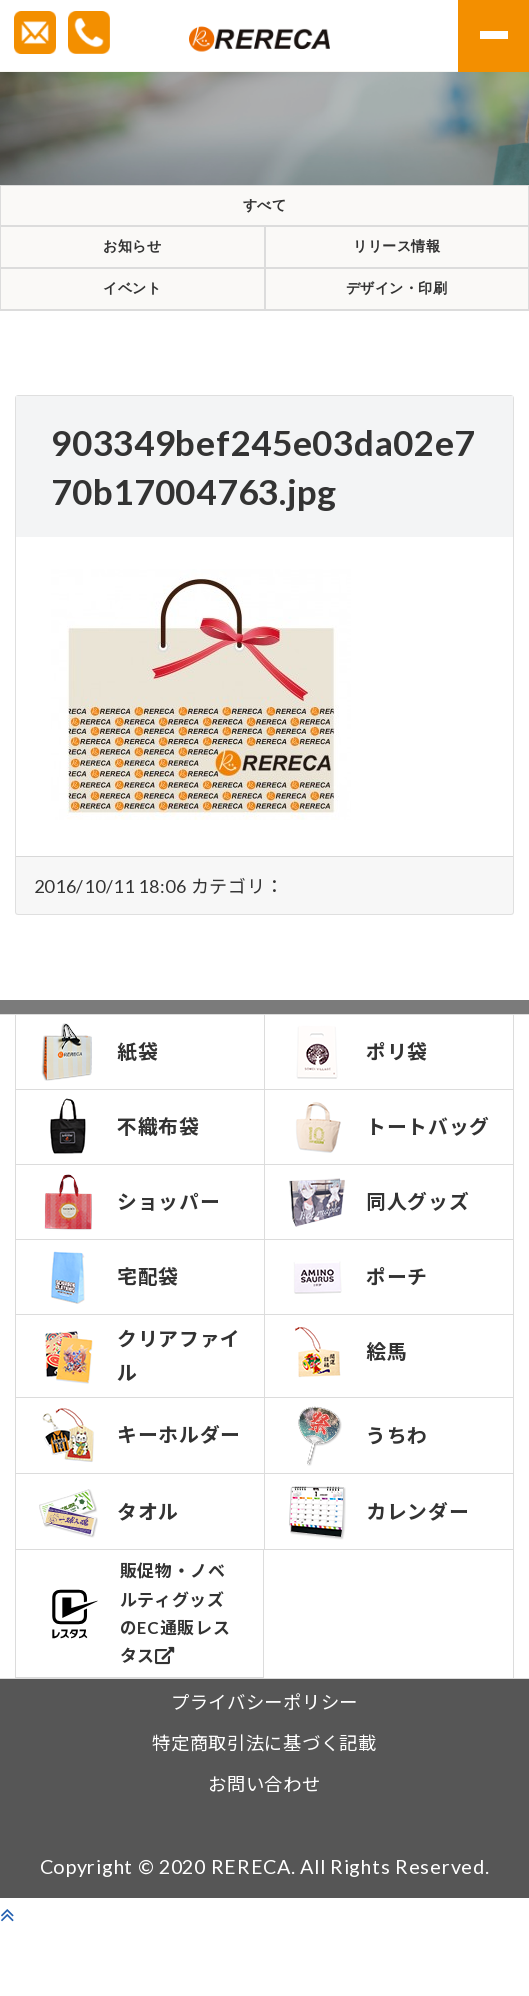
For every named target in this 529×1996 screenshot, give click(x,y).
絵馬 (348, 1410)
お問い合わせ (264, 1849)
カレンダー (379, 1576)
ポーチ (358, 1335)
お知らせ (132, 272)
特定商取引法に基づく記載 (264, 1808)
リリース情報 (397, 272)
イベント (132, 331)
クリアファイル (130, 1414)
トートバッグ (379, 1181)
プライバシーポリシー (264, 1767)
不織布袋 (120, 1177)
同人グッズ (379, 1260)
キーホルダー (130, 1497)
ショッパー (130, 1260)
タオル (109, 1576)
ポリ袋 (358, 1102)
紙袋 (99, 1102)
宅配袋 (109, 1335)
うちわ (358, 1493)
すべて (264, 214)
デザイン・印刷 (396, 331)
